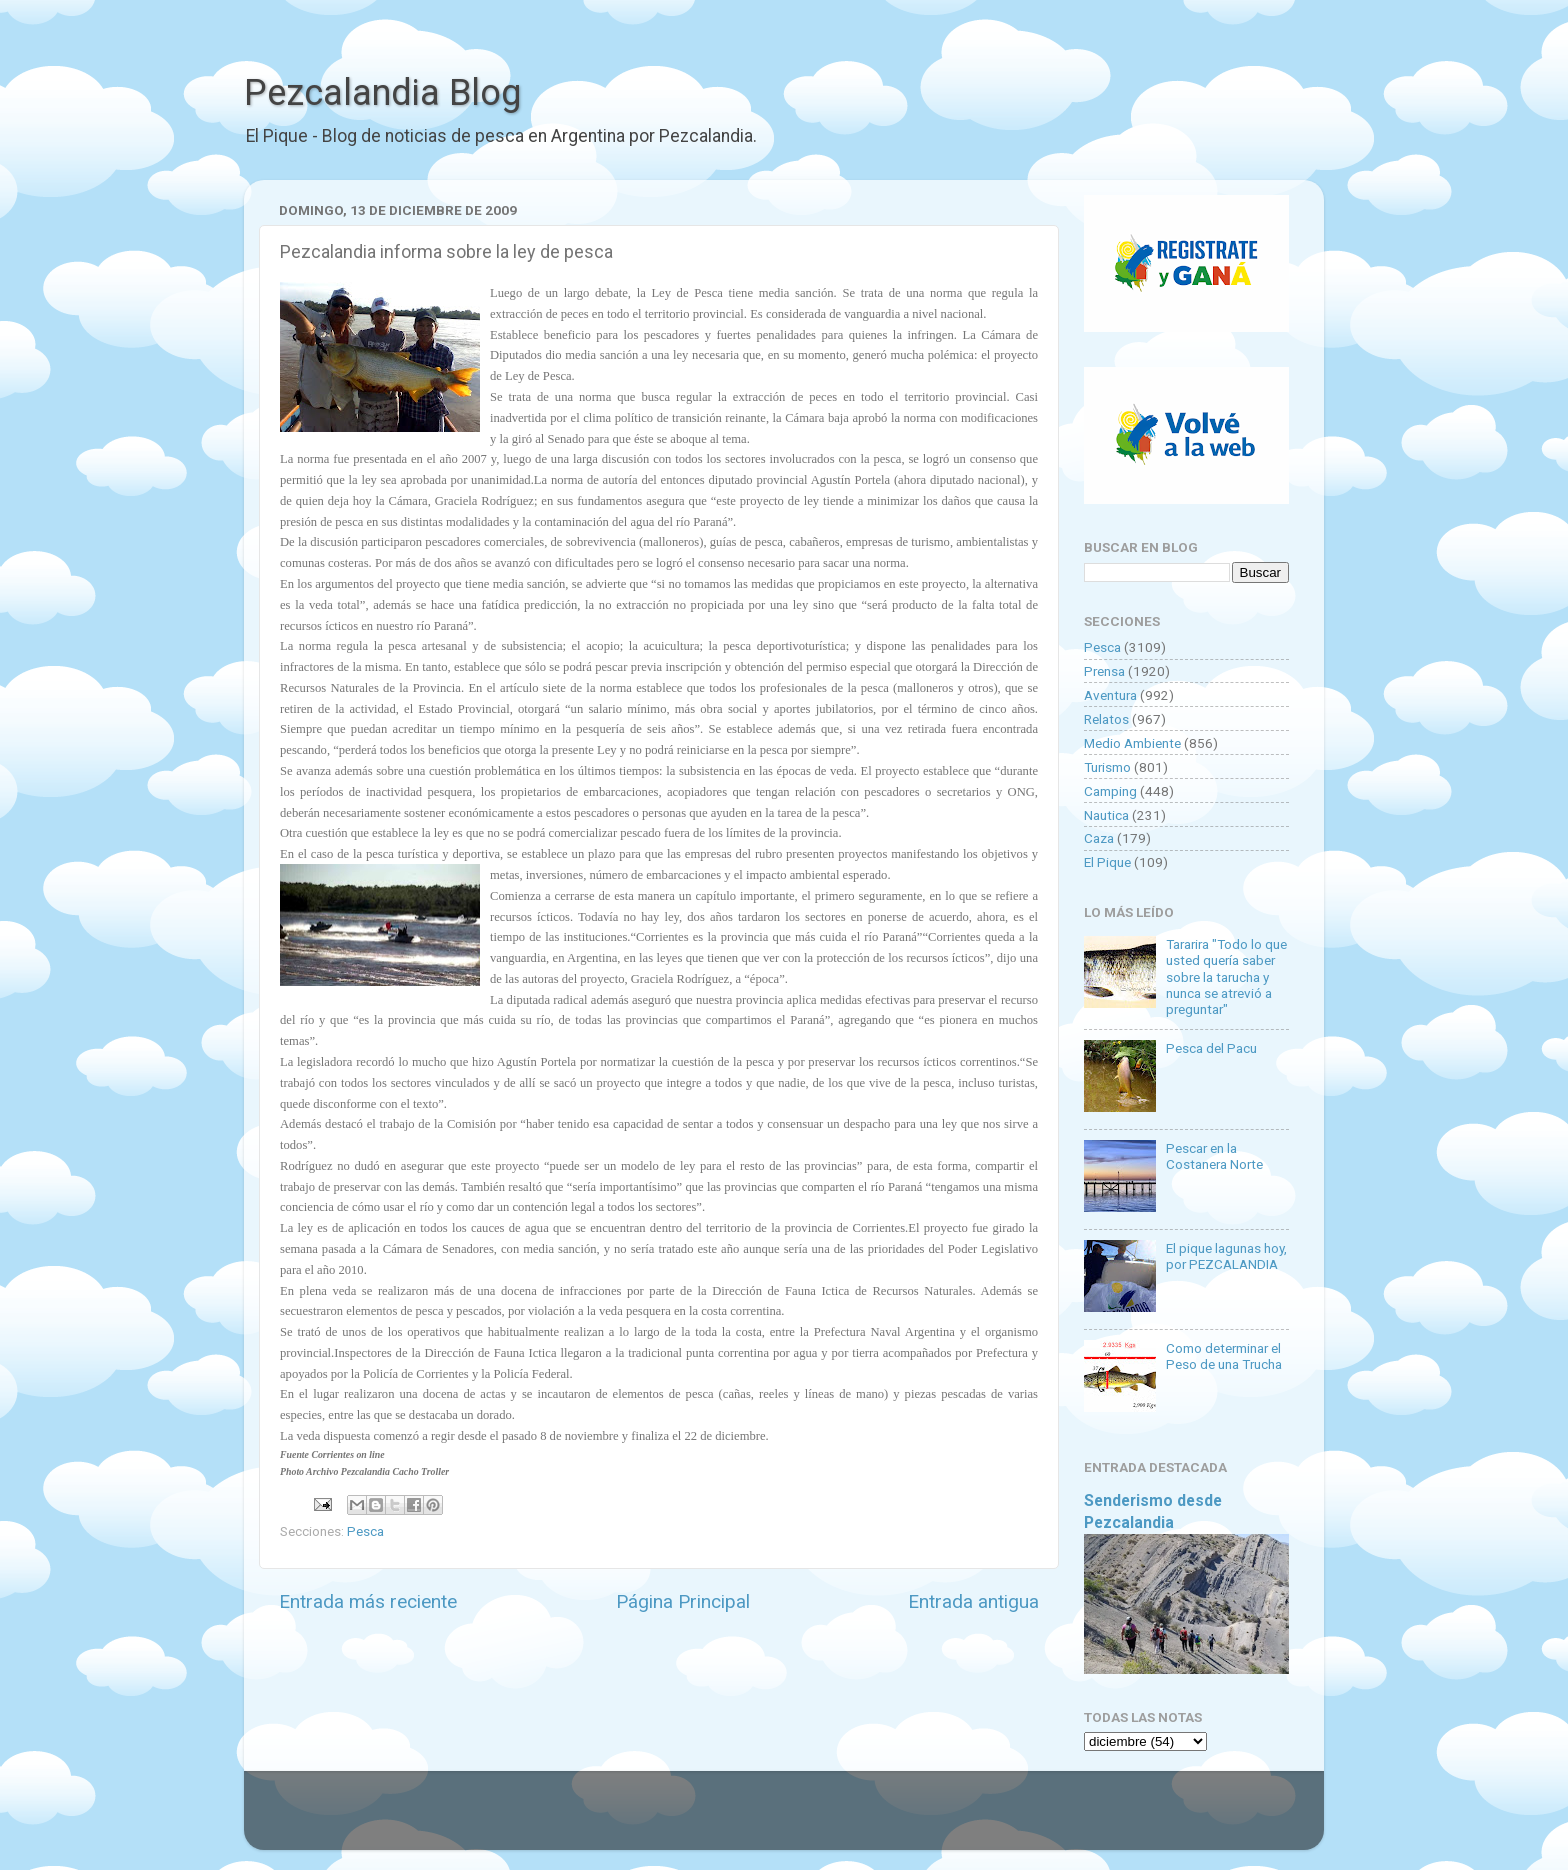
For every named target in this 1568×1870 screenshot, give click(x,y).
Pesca (365, 1531)
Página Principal (683, 1601)
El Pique (1107, 862)
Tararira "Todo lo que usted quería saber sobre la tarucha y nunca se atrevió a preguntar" (1226, 976)
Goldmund (819, 1820)
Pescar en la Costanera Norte (1214, 1156)
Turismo (1107, 767)
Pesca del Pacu (1211, 1048)
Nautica (1106, 815)
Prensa (1104, 671)
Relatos (1106, 719)
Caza (1099, 838)
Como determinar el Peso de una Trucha (1224, 1356)
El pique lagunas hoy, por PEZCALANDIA (1226, 1256)
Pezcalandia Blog (382, 93)
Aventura (1110, 695)
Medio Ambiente (1132, 743)
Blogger (989, 1820)
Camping (1110, 791)
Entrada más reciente (368, 1601)
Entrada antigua (973, 1601)
